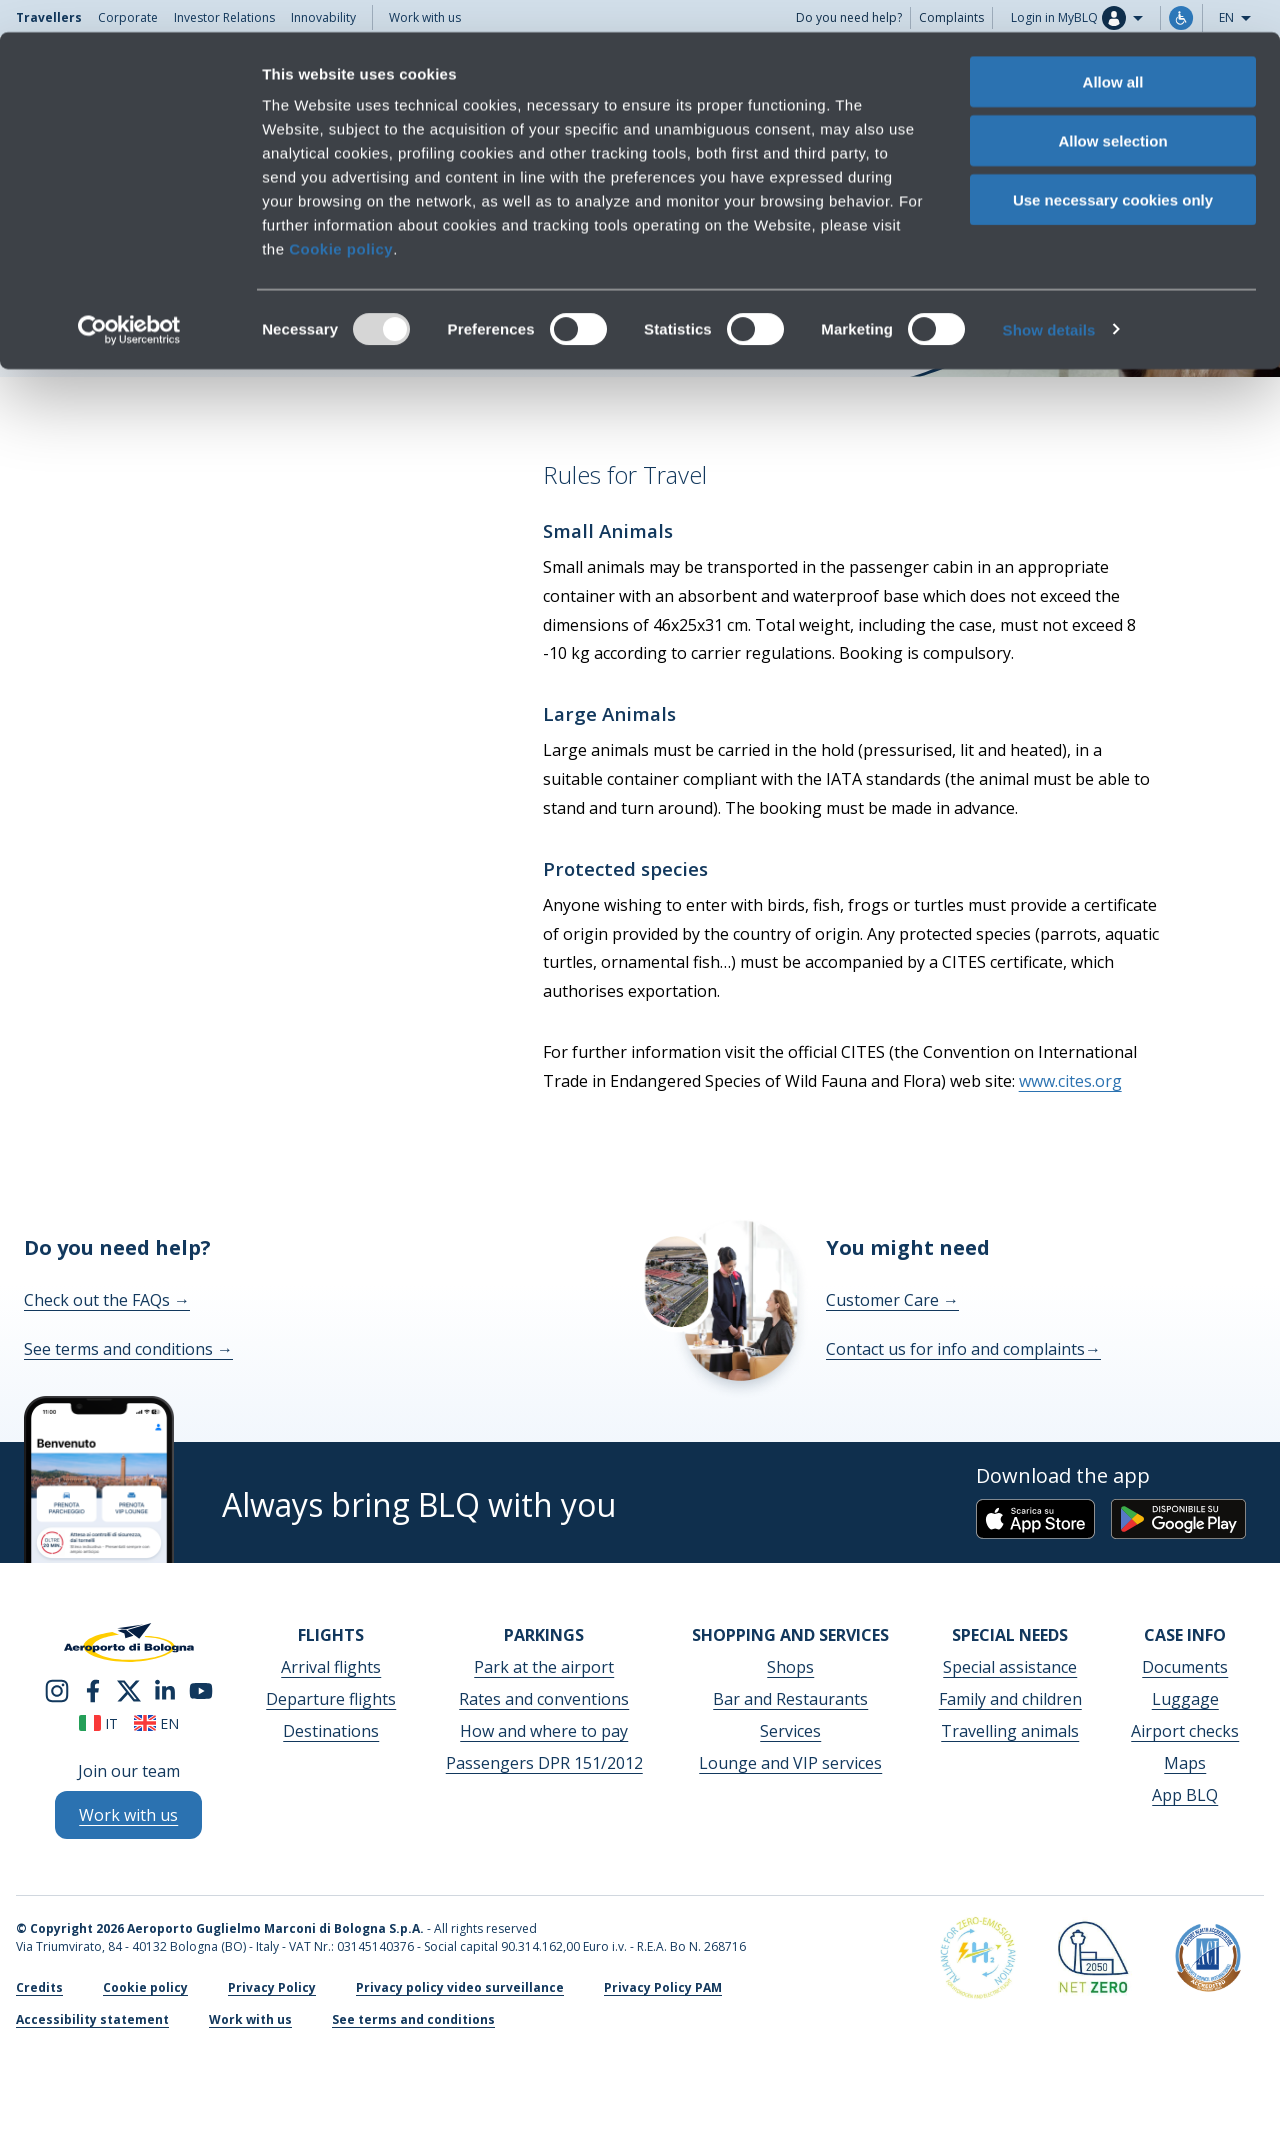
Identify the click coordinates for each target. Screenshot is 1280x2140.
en (156, 1723)
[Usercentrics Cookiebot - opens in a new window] (129, 298)
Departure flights (331, 1699)
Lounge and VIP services (790, 1763)
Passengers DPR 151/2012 (544, 1763)
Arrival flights (331, 1667)
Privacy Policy (272, 1987)
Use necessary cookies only (1113, 167)
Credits (39, 1987)
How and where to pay (544, 1731)
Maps (1185, 1763)
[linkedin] (165, 1690)
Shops (790, 1667)
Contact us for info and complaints (963, 1349)
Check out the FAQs (107, 1300)
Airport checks (1185, 1731)
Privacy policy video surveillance (460, 1987)
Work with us (250, 2019)
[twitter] (129, 1690)
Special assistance (1010, 1667)
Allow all (1113, 49)
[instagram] (57, 1690)
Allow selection (1112, 108)
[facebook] (93, 1690)
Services (790, 1731)
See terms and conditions (128, 1349)
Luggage (1185, 1699)
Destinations (331, 1731)
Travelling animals (1010, 1731)
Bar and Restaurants (790, 1699)
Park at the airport (544, 1667)
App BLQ (1185, 1795)
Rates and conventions (544, 1699)
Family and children (1010, 1699)
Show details (1049, 297)
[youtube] (201, 1690)
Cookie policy (341, 216)
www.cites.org (1070, 1081)
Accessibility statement (92, 2019)
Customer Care (892, 1300)
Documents (1185, 1667)
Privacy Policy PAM (663, 1987)
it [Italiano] (98, 1723)
